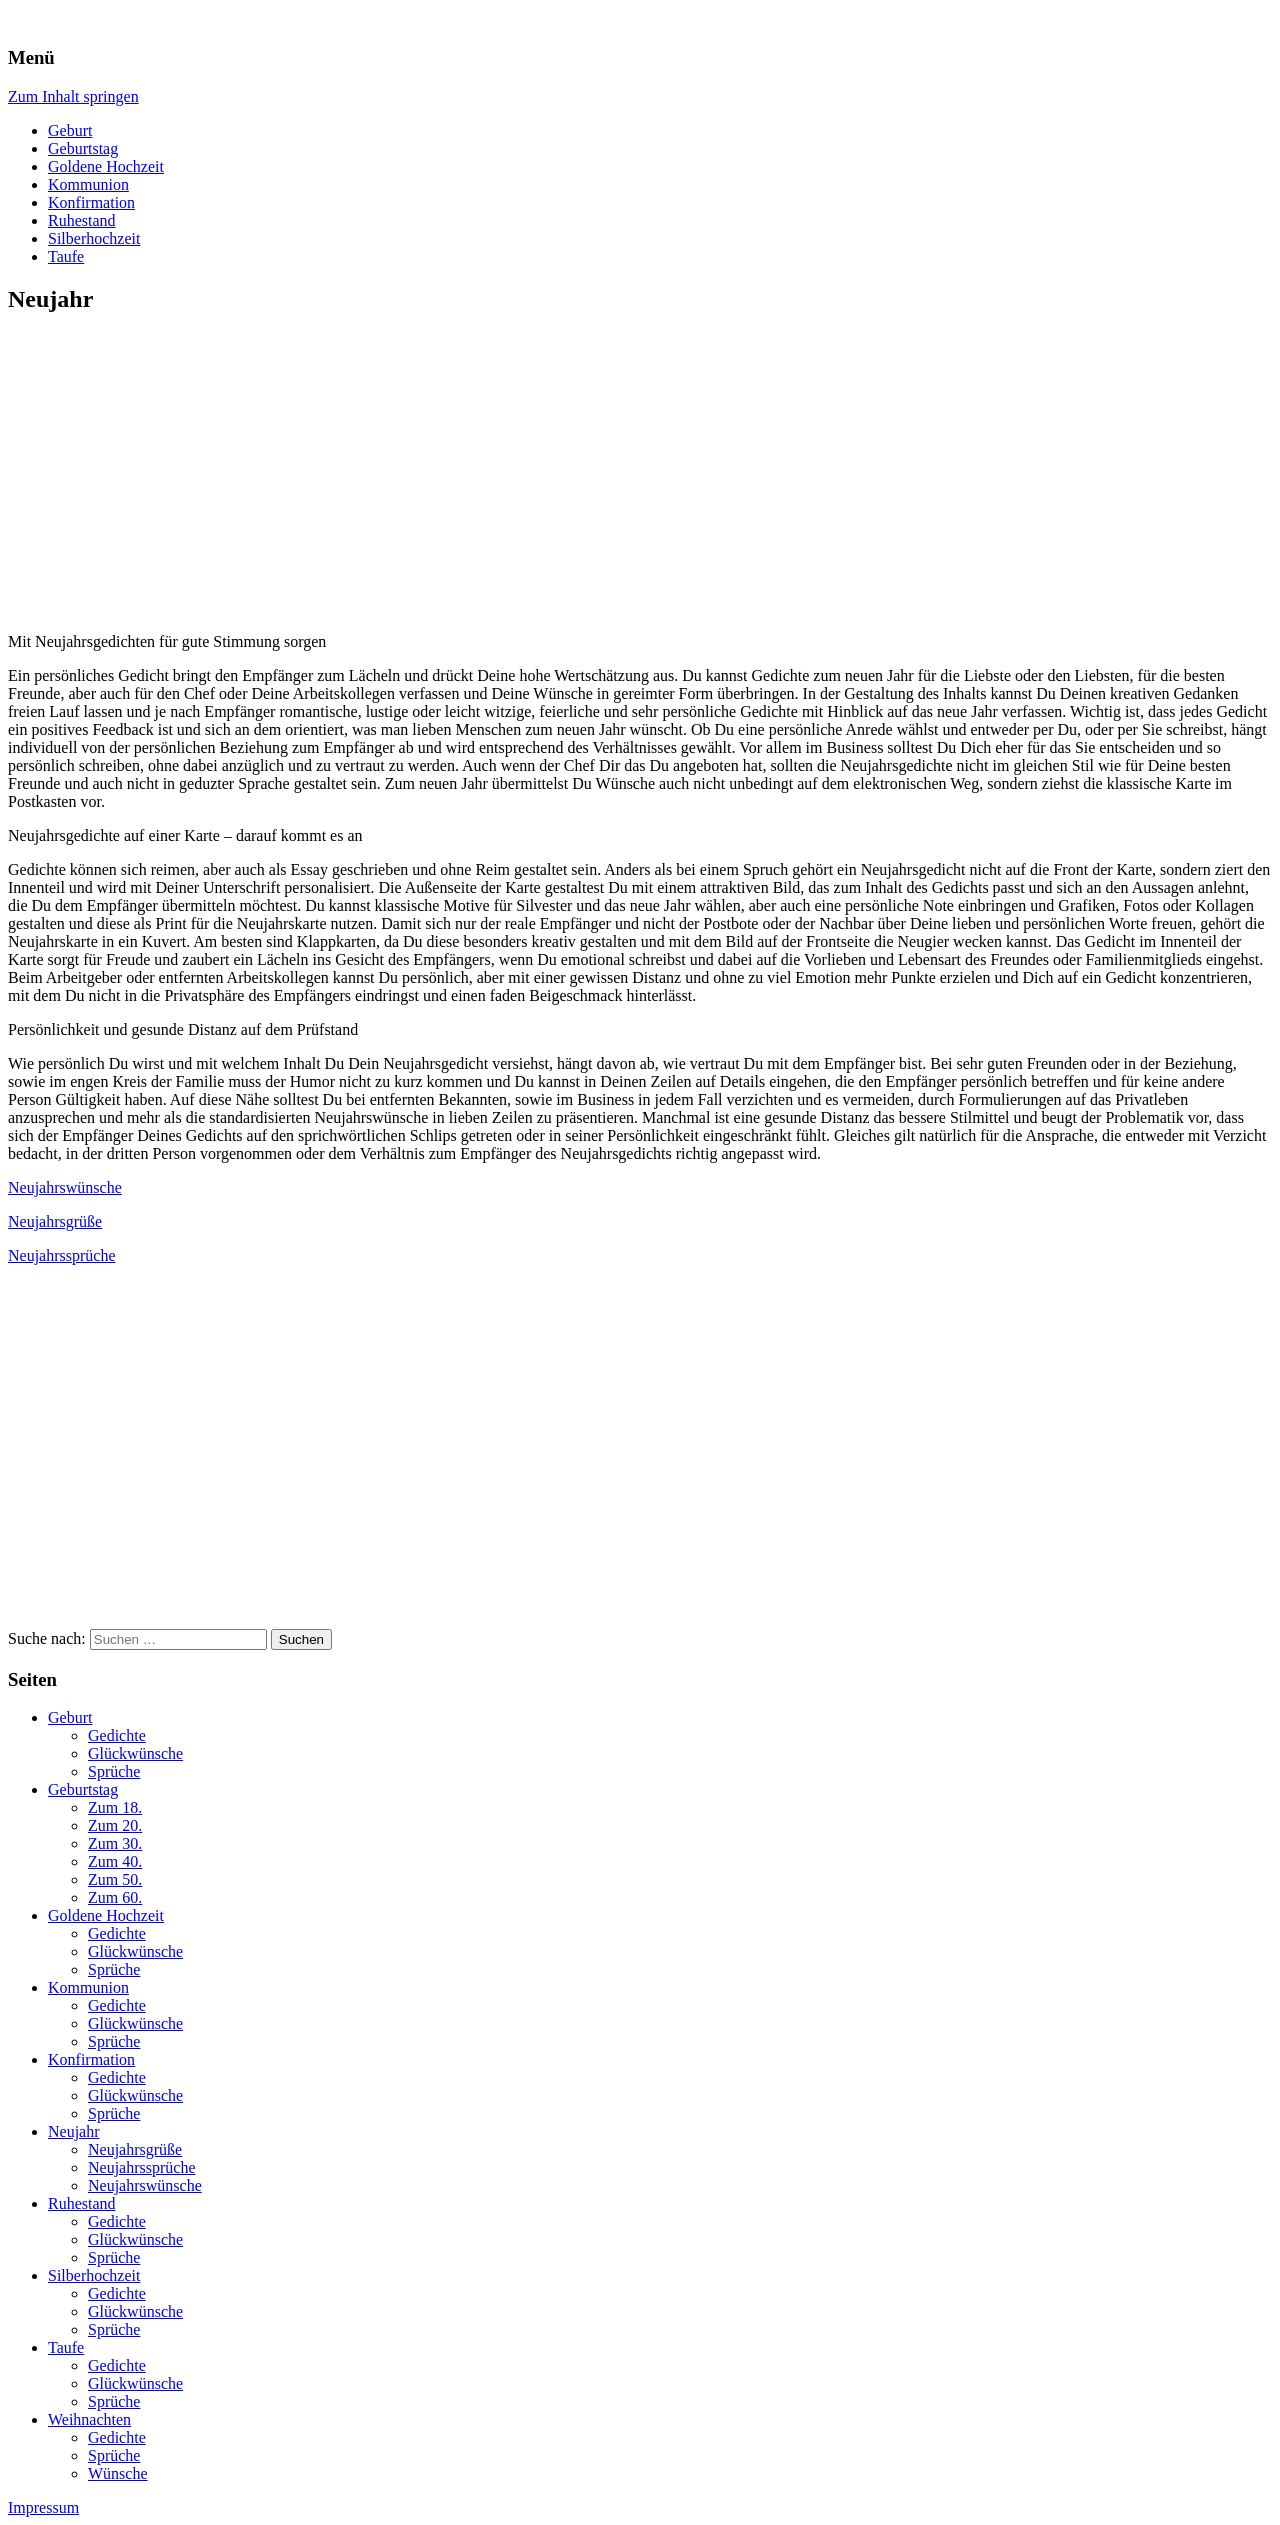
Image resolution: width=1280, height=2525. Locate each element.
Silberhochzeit (94, 238)
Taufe (66, 256)
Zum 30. (115, 1843)
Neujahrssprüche (62, 1255)
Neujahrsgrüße (55, 1221)
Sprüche (114, 1771)
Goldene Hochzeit (106, 166)
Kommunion (88, 184)
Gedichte (117, 1735)
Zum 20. (115, 1825)
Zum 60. (115, 1897)
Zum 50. (115, 1879)
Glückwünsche (135, 1753)
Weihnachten (89, 2419)
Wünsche (118, 2473)
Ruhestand (82, 220)
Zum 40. (115, 1861)
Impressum (43, 2507)
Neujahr (74, 2131)
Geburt (70, 130)
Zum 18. (115, 1807)
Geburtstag (83, 148)
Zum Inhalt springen (73, 96)
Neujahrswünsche (65, 1187)
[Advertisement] (176, 473)
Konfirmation (91, 202)
